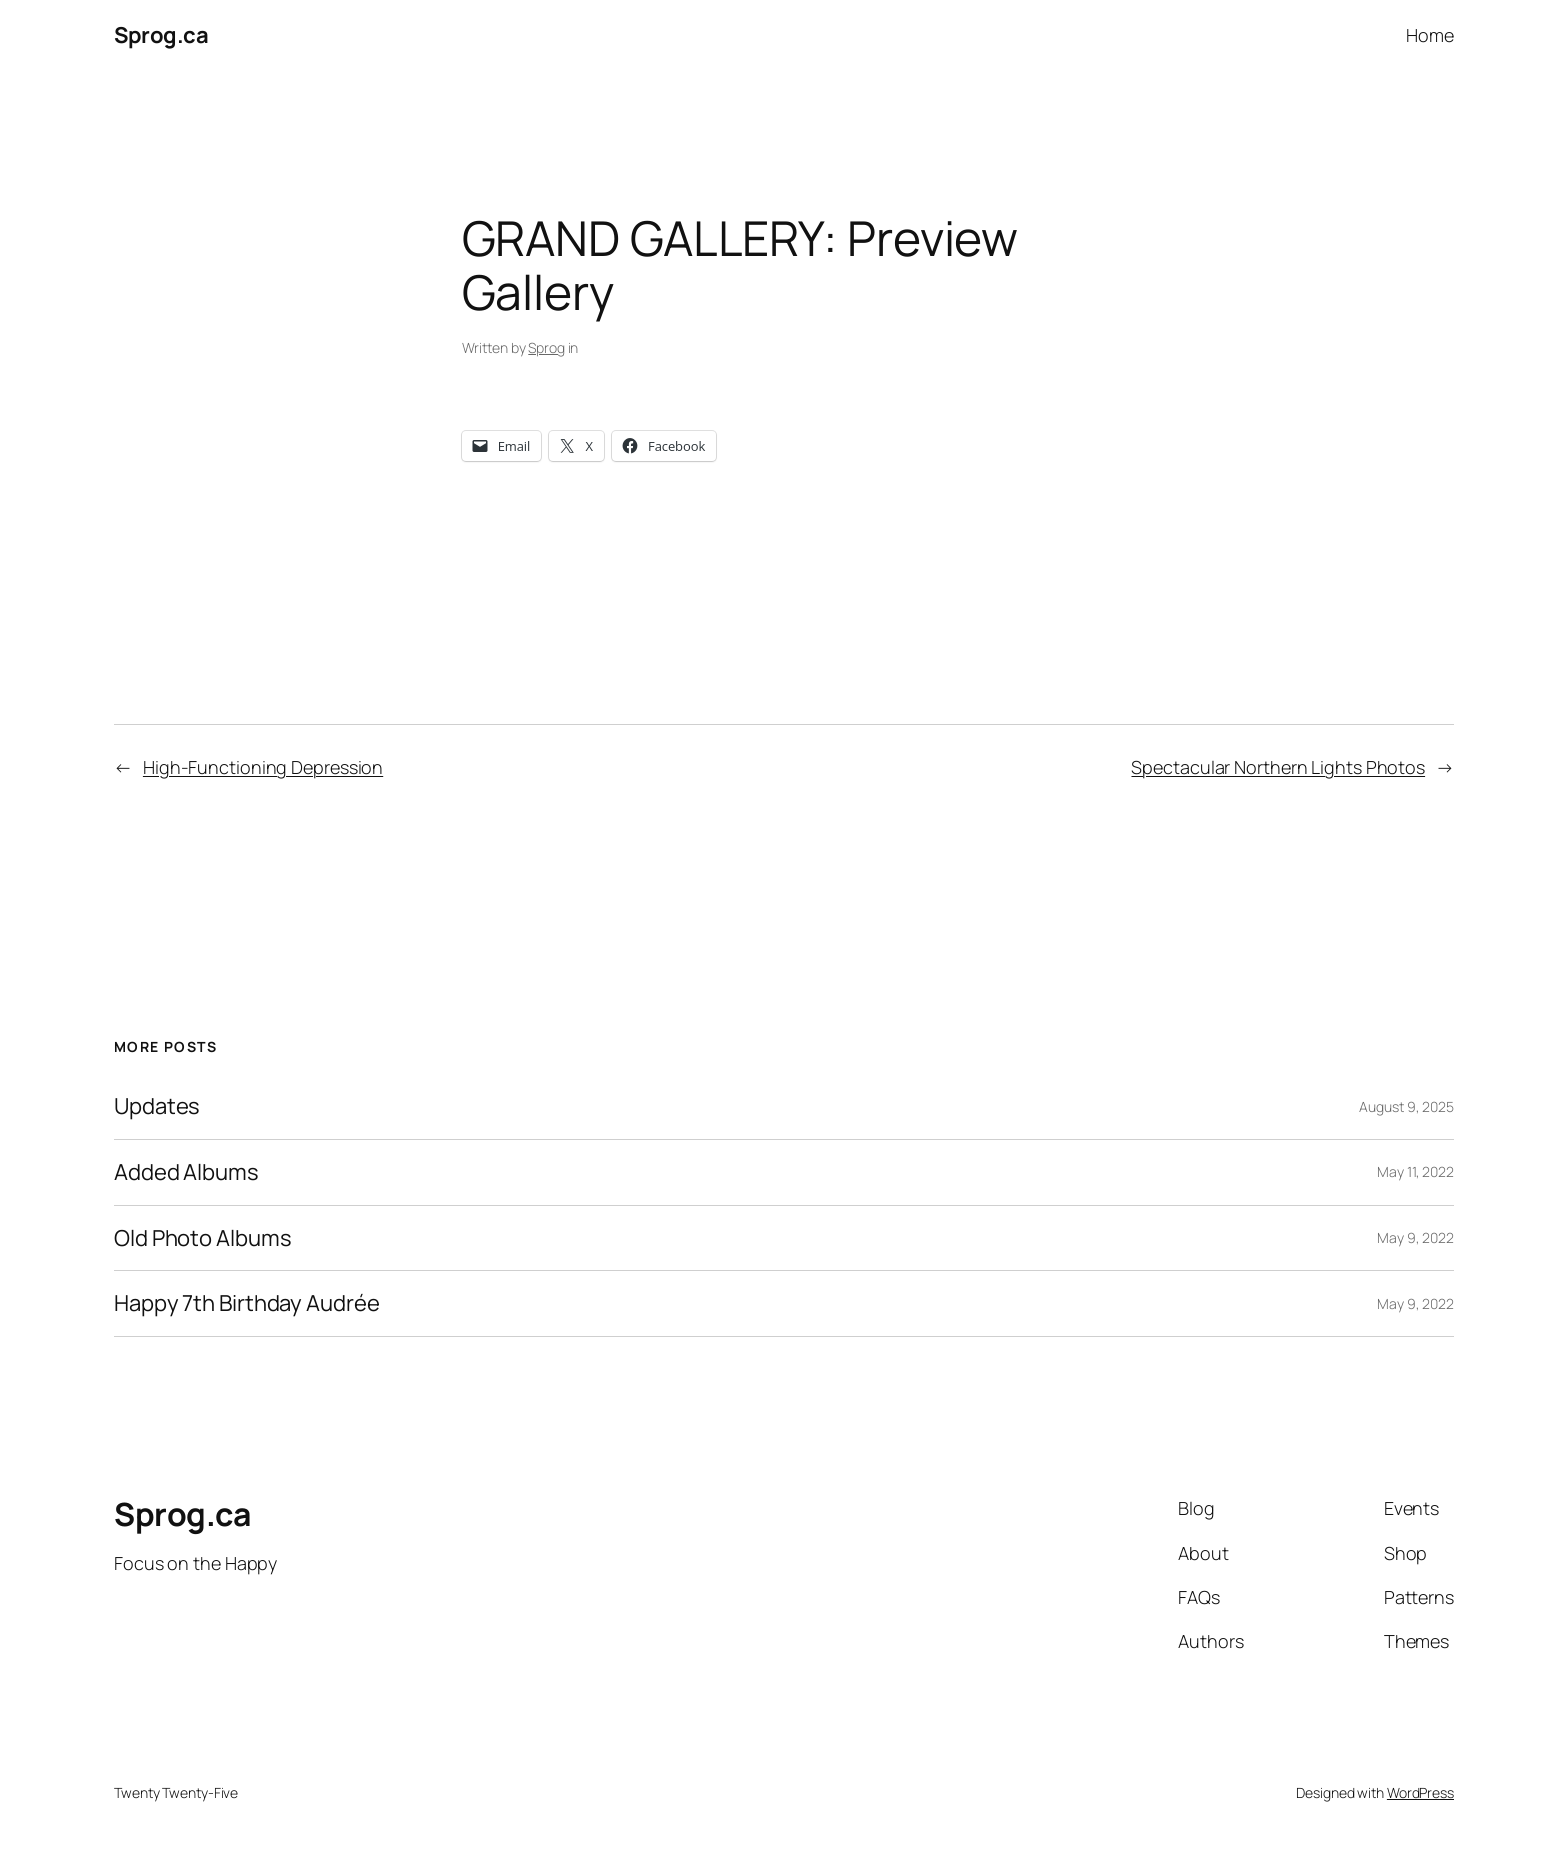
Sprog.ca (161, 35)
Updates (157, 1106)
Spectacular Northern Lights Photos (1278, 767)
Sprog (546, 347)
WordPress (1420, 1792)
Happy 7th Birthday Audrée (247, 1303)
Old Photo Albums (202, 1238)
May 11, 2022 (1415, 1171)
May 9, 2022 (1415, 1237)
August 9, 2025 (1406, 1106)
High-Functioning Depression (263, 767)
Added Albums (186, 1172)
